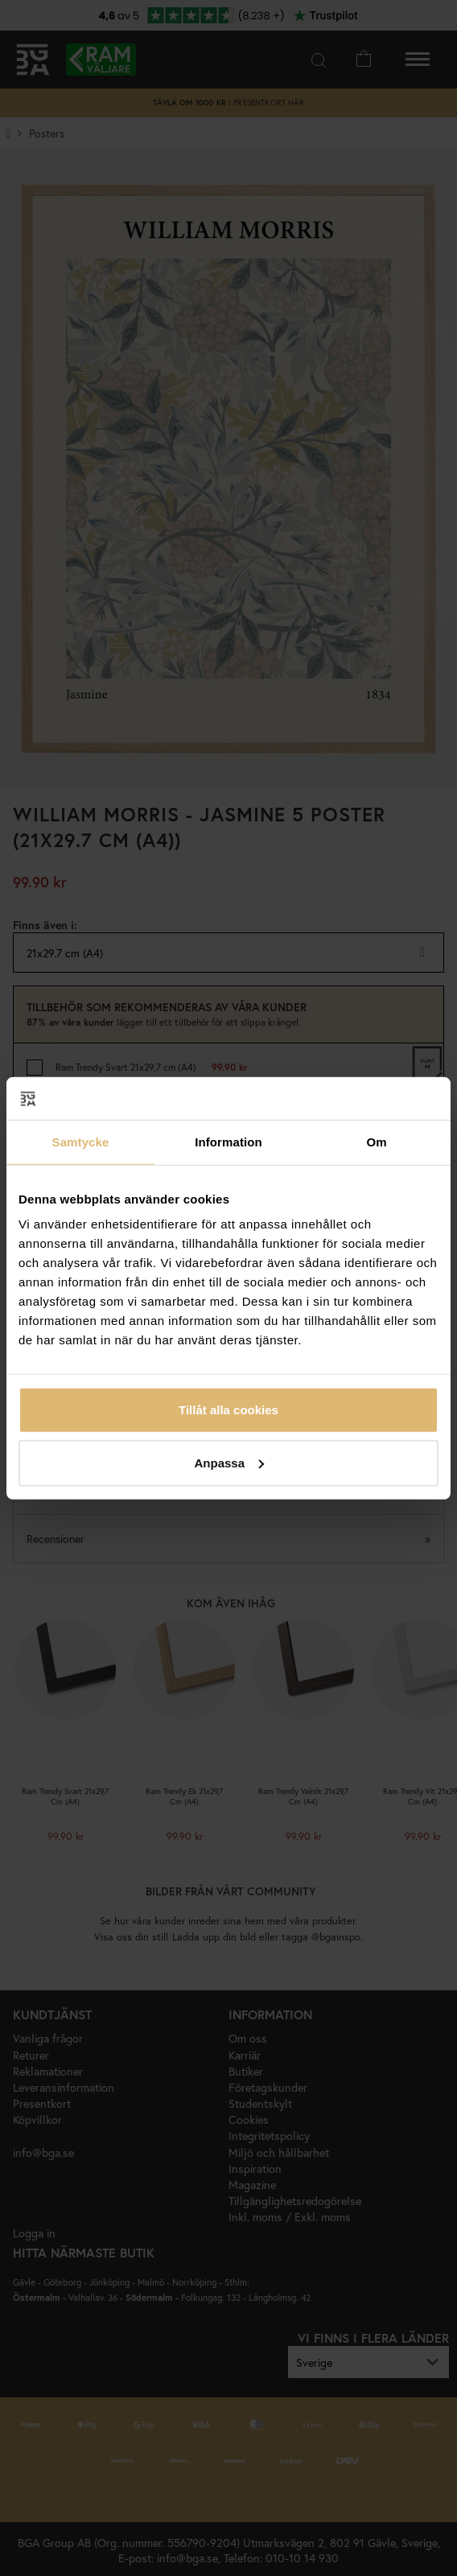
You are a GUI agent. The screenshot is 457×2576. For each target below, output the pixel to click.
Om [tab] (376, 1141)
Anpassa (229, 1462)
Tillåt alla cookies (228, 1410)
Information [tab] (228, 1141)
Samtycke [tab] (80, 1141)
